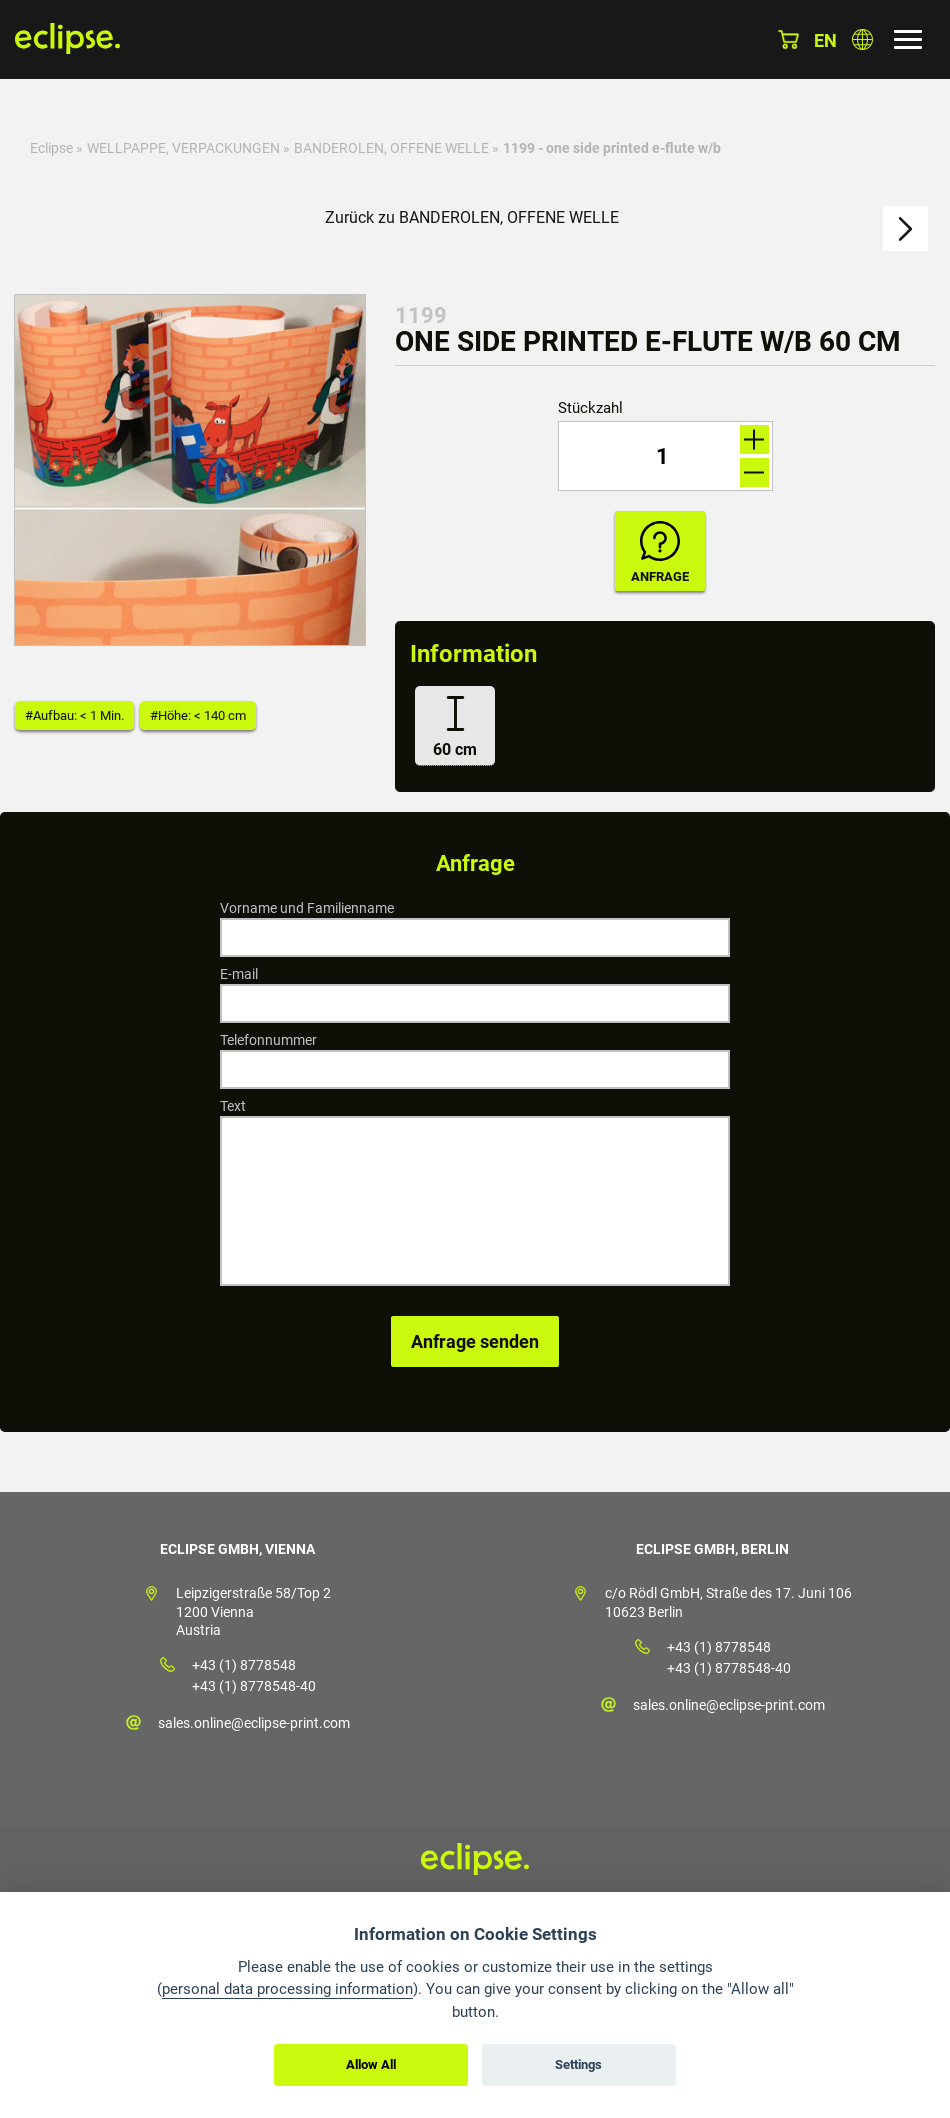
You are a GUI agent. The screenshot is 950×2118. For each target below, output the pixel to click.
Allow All (371, 2064)
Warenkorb (788, 39)
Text (233, 1106)
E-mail (239, 974)
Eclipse (51, 148)
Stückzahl (590, 408)
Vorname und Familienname (307, 908)
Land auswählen (862, 39)
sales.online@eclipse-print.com (254, 1723)
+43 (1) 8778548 (244, 1665)
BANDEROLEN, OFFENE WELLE (391, 148)
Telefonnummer (268, 1040)
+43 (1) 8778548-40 (254, 1686)
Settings (578, 2064)
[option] (190, 470)
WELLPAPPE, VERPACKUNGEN (183, 148)
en (825, 40)
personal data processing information (287, 1989)
